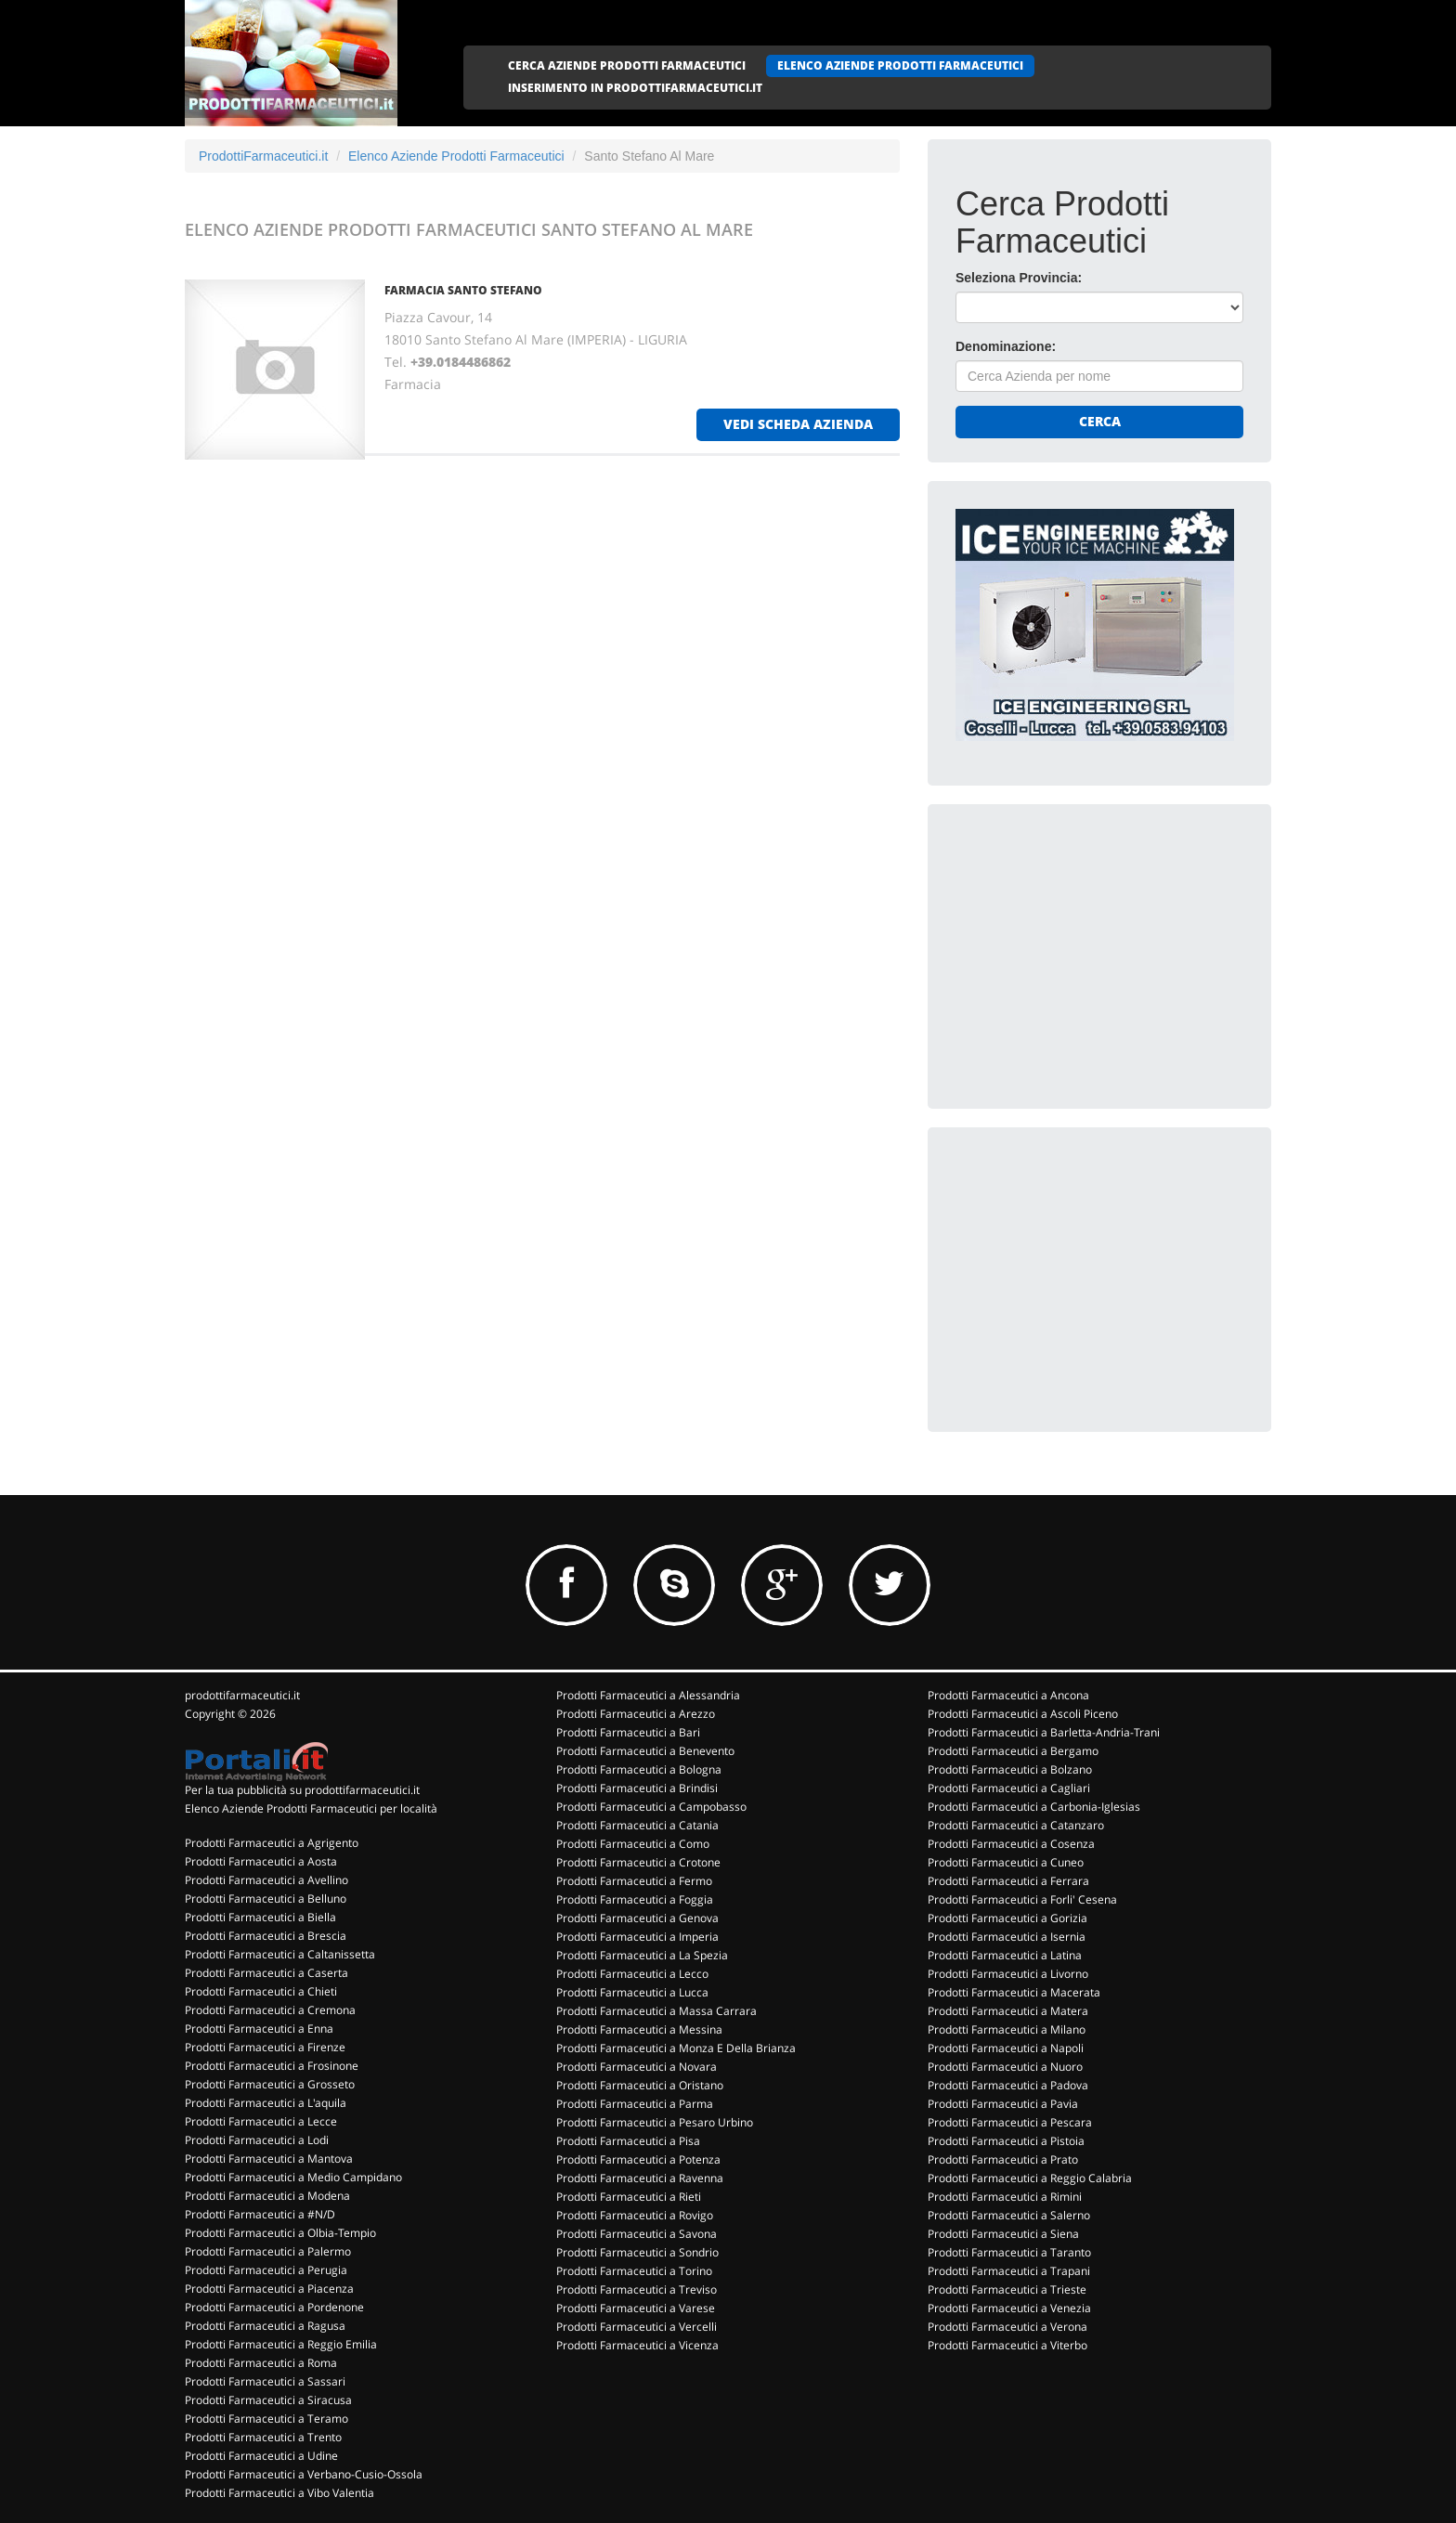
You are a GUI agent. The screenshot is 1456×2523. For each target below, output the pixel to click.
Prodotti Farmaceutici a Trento (263, 2437)
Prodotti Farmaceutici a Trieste (1007, 2289)
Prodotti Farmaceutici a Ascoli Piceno (1023, 1714)
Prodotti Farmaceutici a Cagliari (1009, 1788)
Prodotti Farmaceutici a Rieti (628, 2196)
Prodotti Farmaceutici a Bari (628, 1732)
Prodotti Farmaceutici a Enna (259, 2028)
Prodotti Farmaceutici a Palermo (268, 2251)
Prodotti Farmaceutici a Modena (267, 2196)
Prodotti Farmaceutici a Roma (261, 2363)
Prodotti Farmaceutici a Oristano (639, 2085)
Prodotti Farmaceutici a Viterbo (1007, 2345)
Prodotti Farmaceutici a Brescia (265, 1936)
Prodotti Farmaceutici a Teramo (266, 2418)
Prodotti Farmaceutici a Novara (636, 2066)
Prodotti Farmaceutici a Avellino (266, 1880)
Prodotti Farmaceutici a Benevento (645, 1751)
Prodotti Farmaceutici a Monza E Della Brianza (676, 2048)
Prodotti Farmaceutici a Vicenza (637, 2345)
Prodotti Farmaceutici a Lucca (632, 1992)
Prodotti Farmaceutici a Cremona (270, 2010)
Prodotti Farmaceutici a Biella (260, 1917)
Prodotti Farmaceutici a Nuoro (1005, 2066)
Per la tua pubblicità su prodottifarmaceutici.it (302, 1790)
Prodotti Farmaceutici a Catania (637, 1825)
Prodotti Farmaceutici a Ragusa (265, 2326)
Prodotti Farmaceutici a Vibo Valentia (279, 2493)
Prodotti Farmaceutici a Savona (636, 2234)
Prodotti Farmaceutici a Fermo (634, 1881)
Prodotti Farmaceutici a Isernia (1007, 1936)
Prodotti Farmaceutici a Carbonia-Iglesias (1034, 1806)
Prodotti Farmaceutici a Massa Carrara (656, 2011)
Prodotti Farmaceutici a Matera (1008, 2011)
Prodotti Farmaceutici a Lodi (257, 2140)
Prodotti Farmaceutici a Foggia (634, 1899)
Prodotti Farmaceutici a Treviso (636, 2289)
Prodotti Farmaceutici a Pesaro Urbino (654, 2122)
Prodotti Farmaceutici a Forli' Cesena (1022, 1899)
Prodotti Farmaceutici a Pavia (1003, 2104)
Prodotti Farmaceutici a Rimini (1005, 2196)
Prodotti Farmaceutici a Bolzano (1010, 1769)
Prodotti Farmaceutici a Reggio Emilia (281, 2344)
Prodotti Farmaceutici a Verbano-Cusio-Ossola (303, 2474)
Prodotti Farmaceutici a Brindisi (637, 1788)
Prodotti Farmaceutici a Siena (1003, 2234)
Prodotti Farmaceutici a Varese (635, 2308)
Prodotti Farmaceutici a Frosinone (271, 2066)
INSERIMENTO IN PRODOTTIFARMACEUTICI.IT (635, 88)
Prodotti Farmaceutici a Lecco (632, 1974)
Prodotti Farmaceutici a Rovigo (634, 2215)
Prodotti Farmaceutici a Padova (1008, 2085)
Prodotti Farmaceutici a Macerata (1014, 1992)
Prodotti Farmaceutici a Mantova (269, 2158)
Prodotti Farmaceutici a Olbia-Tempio (280, 2233)
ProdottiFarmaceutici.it (263, 156)
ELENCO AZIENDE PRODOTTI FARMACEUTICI (900, 65)
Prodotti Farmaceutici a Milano (1007, 2029)
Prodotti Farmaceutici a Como (632, 1844)
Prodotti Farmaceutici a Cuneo (1006, 1862)
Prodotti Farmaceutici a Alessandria (648, 1695)
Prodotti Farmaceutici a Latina (1005, 1955)
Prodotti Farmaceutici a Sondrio (637, 2252)
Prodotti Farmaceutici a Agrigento (271, 1843)
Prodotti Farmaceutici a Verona (1007, 2326)
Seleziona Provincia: (1019, 277)
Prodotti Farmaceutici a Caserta (266, 1973)
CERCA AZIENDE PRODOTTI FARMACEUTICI (627, 65)
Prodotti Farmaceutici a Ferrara (1008, 1881)
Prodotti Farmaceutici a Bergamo (1013, 1751)
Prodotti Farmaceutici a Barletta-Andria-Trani (1044, 1732)
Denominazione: (1006, 346)
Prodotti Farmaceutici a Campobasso (651, 1806)
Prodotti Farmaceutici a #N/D (260, 2214)
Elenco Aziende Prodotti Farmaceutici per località (311, 1808)
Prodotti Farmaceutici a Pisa (628, 2141)
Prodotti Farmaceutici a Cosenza (1011, 1844)
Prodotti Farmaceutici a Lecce (261, 2121)
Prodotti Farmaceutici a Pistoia (1006, 2141)
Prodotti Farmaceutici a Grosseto (270, 2084)
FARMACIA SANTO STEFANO (463, 290)
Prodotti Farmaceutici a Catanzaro (1016, 1825)
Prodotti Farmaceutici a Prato (1003, 2159)
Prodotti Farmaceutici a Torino (634, 2271)
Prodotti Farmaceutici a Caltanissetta (280, 1954)
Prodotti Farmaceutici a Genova (637, 1918)
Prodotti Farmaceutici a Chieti (261, 1991)
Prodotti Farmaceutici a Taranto (1009, 2252)
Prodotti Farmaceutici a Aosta (261, 1861)
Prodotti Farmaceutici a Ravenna (639, 2178)
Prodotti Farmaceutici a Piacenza (269, 2288)
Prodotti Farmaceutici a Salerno (1009, 2215)
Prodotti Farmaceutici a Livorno (1008, 1974)
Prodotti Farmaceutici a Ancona (1008, 1695)
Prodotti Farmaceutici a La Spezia (642, 1955)
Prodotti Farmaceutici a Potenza (638, 2159)
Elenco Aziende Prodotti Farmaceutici (456, 156)
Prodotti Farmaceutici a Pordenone (274, 2307)
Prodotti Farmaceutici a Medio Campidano (293, 2177)
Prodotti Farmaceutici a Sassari (265, 2381)
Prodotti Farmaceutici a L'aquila (265, 2103)
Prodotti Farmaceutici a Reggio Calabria (1030, 2178)
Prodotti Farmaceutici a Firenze (265, 2047)
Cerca (1100, 421)
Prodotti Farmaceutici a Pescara (1010, 2122)
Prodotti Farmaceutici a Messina (639, 2029)
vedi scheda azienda (798, 424)
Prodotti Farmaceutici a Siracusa (268, 2400)
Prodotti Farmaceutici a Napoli (1006, 2048)
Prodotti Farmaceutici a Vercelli (636, 2326)
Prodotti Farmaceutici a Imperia (637, 1936)
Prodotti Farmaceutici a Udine (261, 2456)
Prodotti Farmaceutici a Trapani (1009, 2271)
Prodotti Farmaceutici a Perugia (266, 2270)
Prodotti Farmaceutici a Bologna (639, 1769)
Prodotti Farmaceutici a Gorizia (1007, 1918)
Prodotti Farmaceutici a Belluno (265, 1898)
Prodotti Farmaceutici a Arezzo (635, 1714)
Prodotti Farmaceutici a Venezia (1009, 2308)
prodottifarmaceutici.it (242, 1695)
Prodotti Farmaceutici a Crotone (638, 1862)
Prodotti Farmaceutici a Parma (634, 2104)
